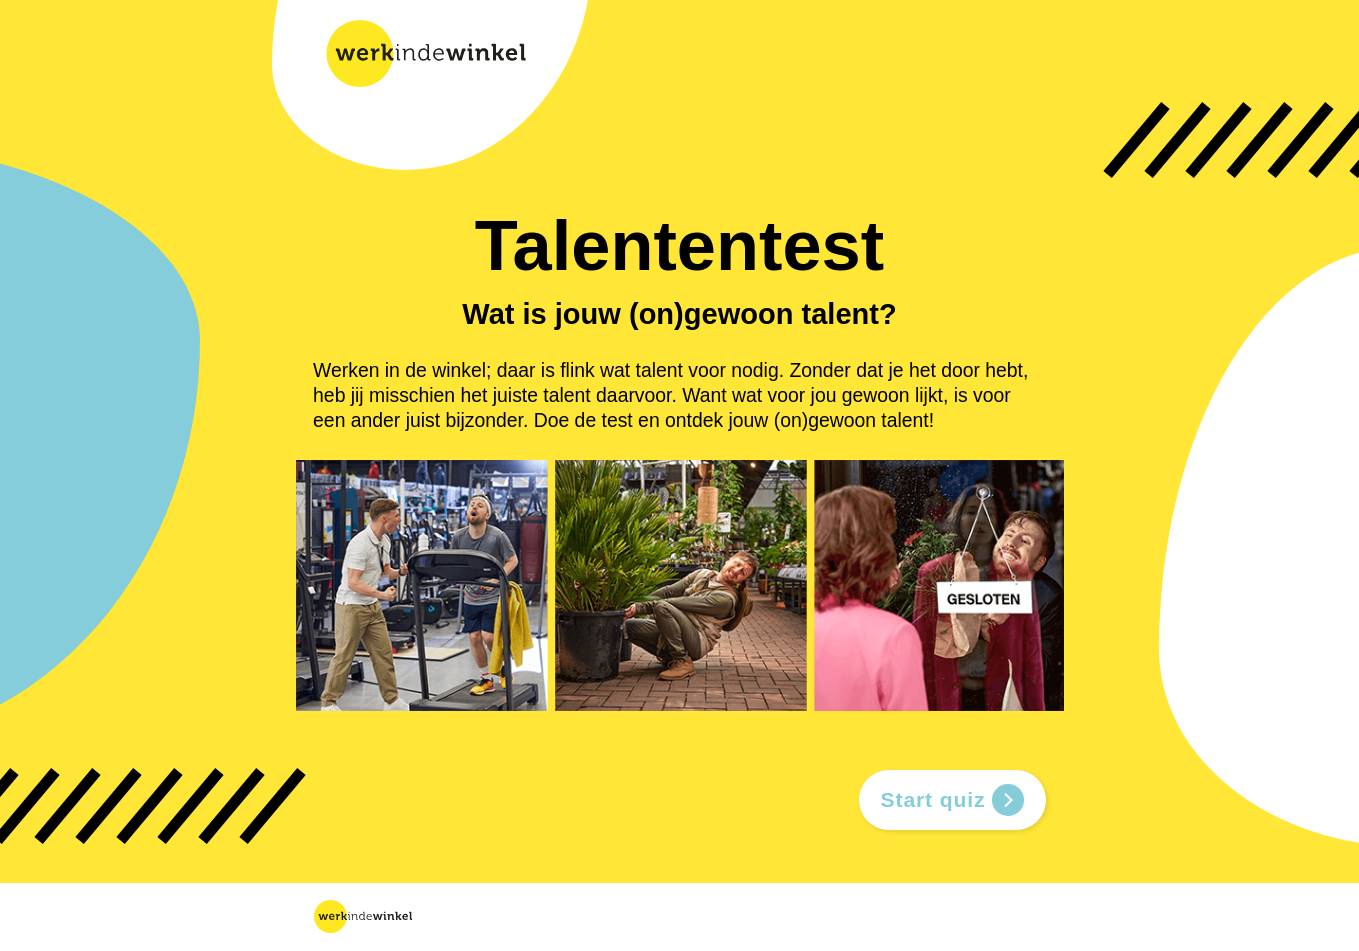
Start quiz (952, 800)
